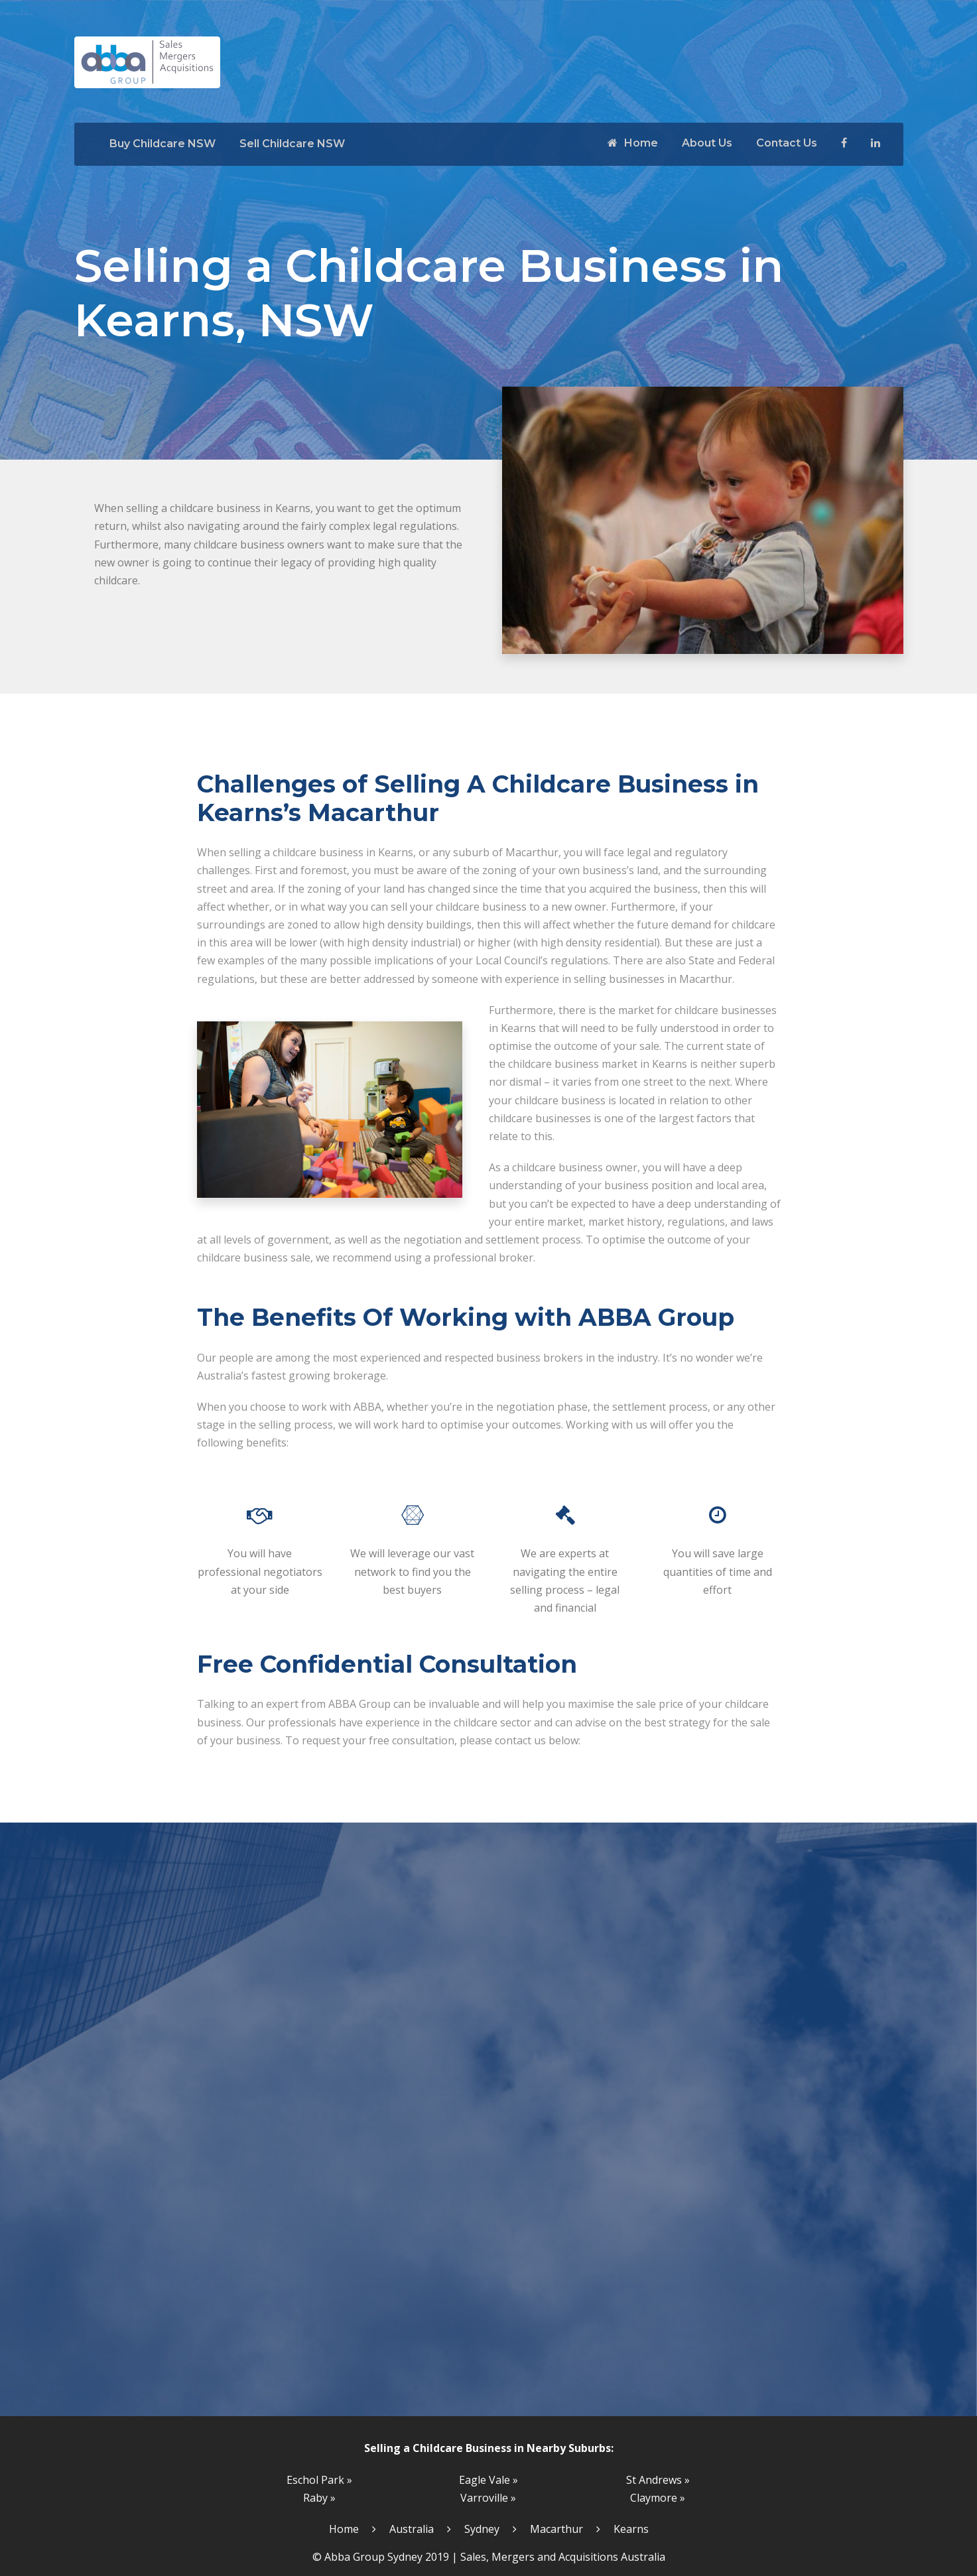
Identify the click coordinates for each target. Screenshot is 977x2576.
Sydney (481, 2529)
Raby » (319, 2497)
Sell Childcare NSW (292, 143)
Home (633, 143)
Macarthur (556, 2529)
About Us (707, 143)
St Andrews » (658, 2480)
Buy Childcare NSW (162, 143)
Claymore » (657, 2497)
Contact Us (786, 143)
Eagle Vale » (488, 2480)
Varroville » (488, 2497)
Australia (411, 2529)
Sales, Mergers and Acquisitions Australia (562, 2556)
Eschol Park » (319, 2480)
